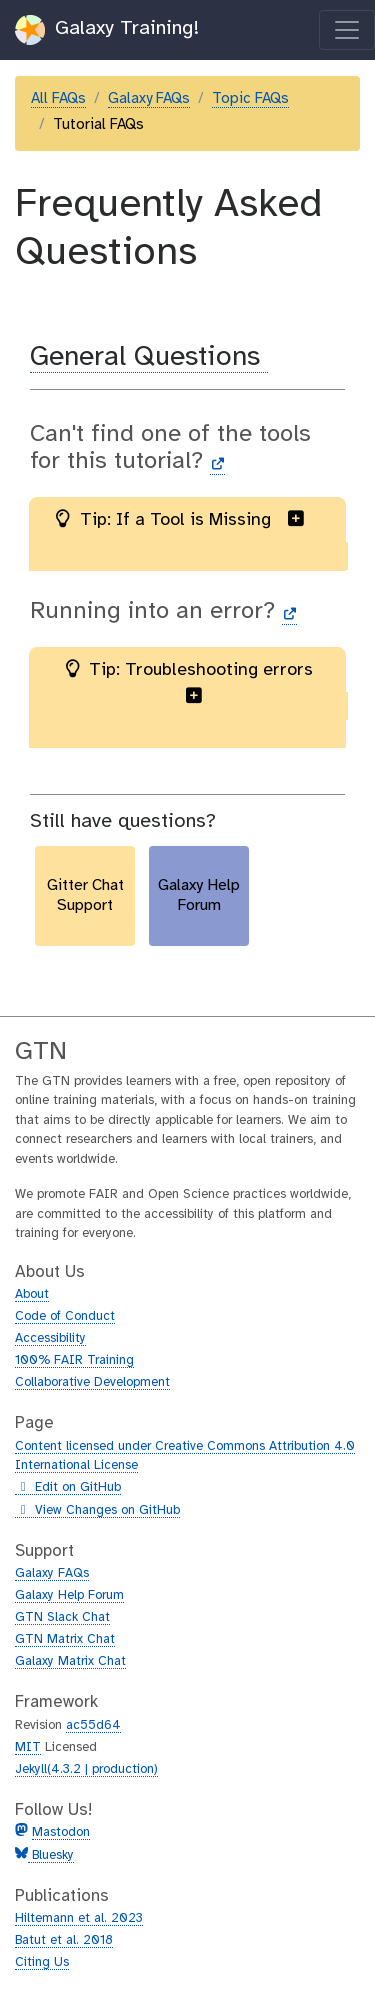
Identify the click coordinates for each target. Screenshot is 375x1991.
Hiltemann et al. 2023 (79, 1918)
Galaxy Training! (107, 30)
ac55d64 (93, 1725)
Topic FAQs (250, 99)
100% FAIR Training (74, 1360)
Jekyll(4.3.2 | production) (86, 1769)
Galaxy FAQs (149, 99)
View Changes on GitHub (97, 1511)
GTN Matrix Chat (65, 1639)
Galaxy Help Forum (69, 1595)
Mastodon (61, 1832)
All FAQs (58, 99)
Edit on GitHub (68, 1488)
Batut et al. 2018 (64, 1940)
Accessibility (50, 1338)
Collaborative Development (92, 1382)
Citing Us (42, 1962)
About (32, 1294)
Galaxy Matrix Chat (70, 1661)
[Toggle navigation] (347, 30)
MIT (28, 1747)
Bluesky (51, 1855)
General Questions (149, 357)
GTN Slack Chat (62, 1617)
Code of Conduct (65, 1316)
